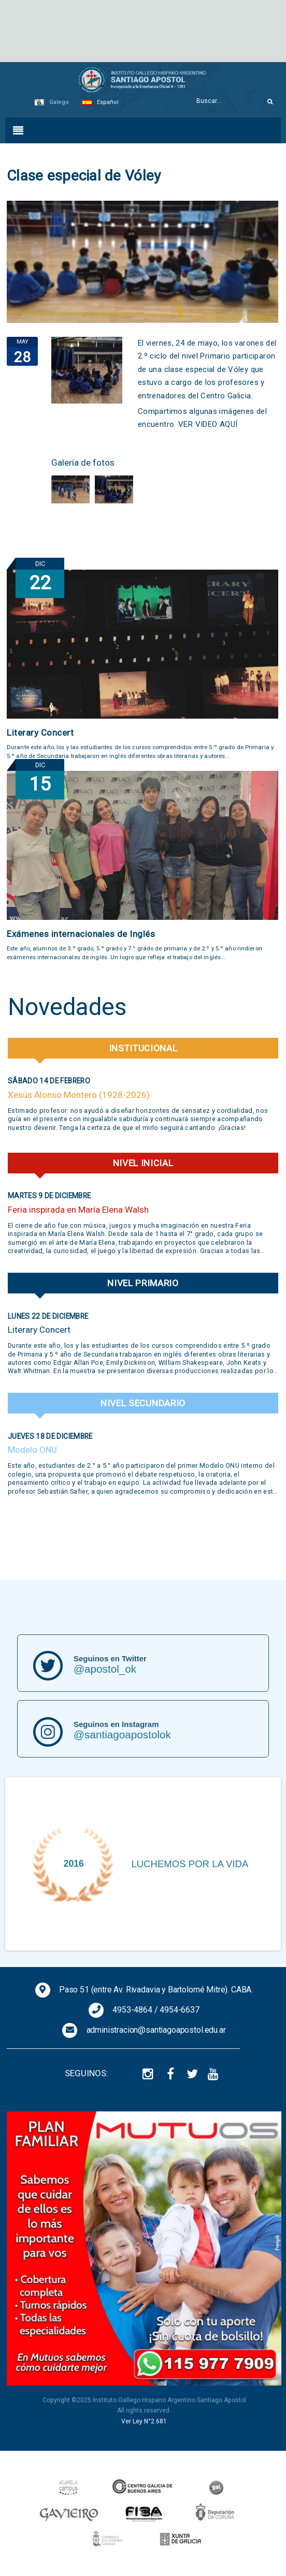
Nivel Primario (143, 1283)
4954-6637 (179, 2010)
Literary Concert (40, 732)
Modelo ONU (32, 1450)
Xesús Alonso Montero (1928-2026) (79, 1095)
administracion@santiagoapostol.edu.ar (156, 2030)
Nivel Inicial (143, 1163)
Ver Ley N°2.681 (144, 2421)
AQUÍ (229, 424)
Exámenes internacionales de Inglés (81, 934)
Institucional (143, 1048)
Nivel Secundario (143, 1403)
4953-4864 (132, 2010)
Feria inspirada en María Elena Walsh (78, 1209)
